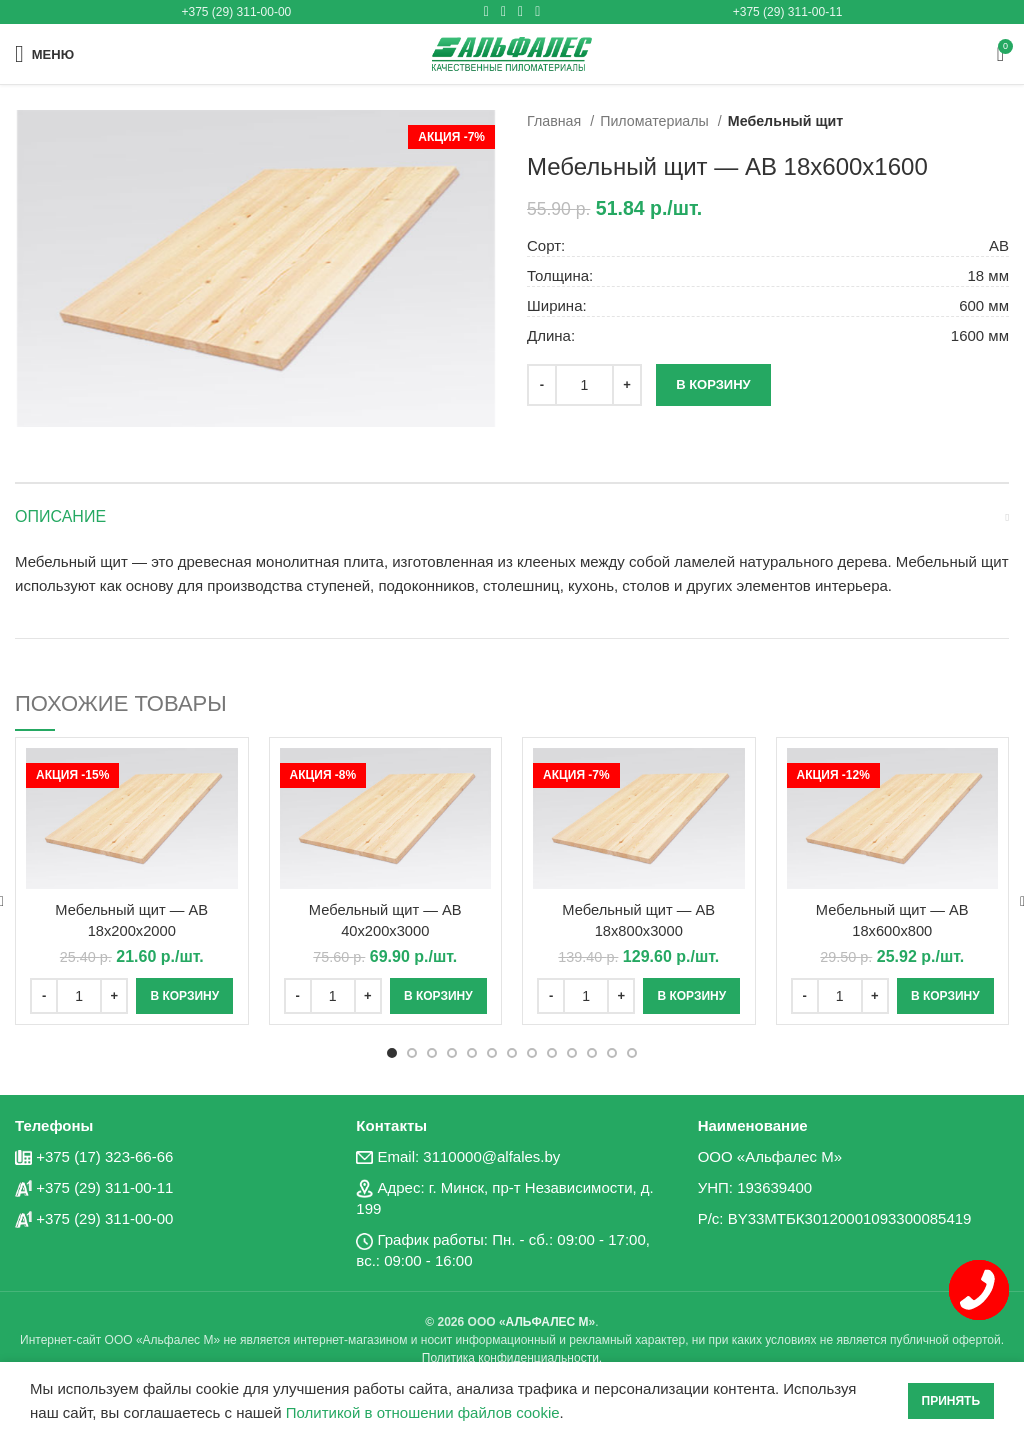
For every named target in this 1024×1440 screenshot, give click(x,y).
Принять (951, 1401)
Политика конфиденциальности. (512, 1357)
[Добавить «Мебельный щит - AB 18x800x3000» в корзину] (691, 995)
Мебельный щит (785, 121)
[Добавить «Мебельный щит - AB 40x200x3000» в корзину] (438, 995)
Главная (556, 121)
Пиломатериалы (656, 121)
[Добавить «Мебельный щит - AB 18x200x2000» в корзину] (184, 995)
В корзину (713, 384)
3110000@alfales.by (491, 1155)
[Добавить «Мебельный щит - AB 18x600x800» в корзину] (945, 995)
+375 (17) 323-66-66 (104, 1155)
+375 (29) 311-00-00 (237, 12)
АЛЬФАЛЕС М (547, 1321)
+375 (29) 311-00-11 (788, 12)
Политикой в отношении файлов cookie (423, 1412)
